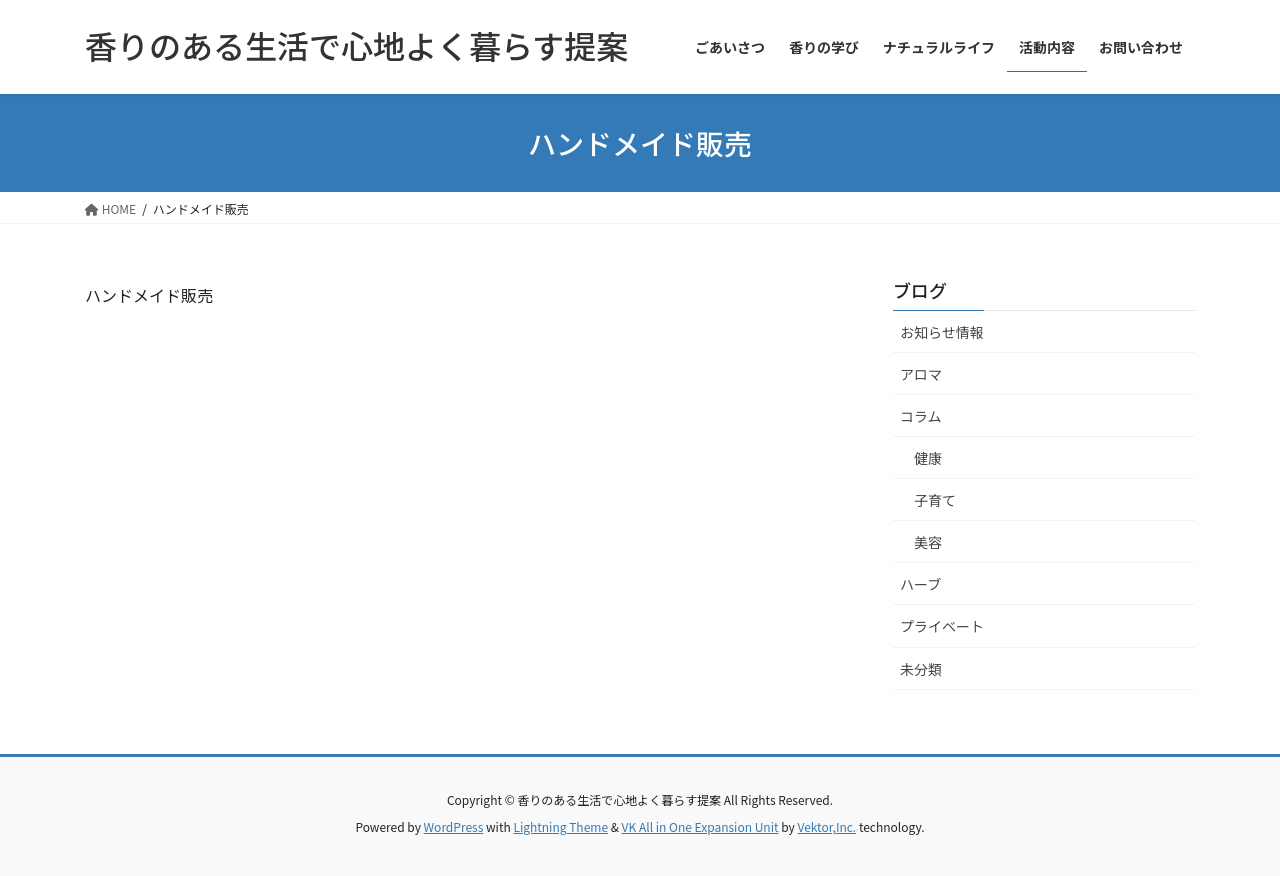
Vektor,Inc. (826, 826)
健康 (928, 458)
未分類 (921, 669)
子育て (935, 500)
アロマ (921, 374)
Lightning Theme (560, 826)
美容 (928, 542)
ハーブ (920, 584)
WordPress (454, 826)
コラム (921, 416)
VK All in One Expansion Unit (700, 826)
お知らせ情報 (942, 332)
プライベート (942, 626)
